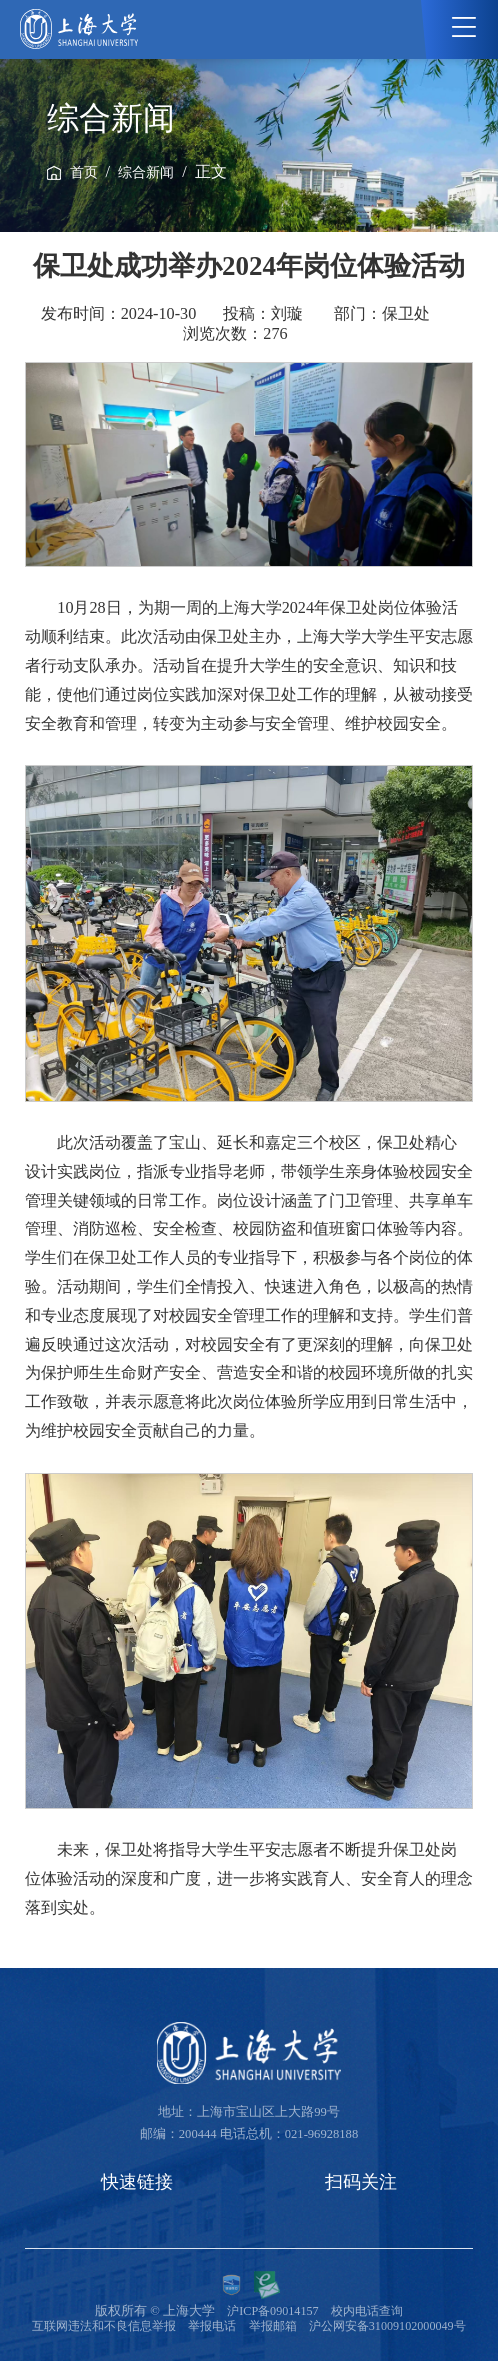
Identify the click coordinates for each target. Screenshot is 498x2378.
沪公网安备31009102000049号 (249, 2343)
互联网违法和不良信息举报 (185, 2328)
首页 (84, 172)
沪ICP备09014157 (270, 2313)
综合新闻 (146, 172)
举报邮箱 (365, 2328)
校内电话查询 (369, 2313)
